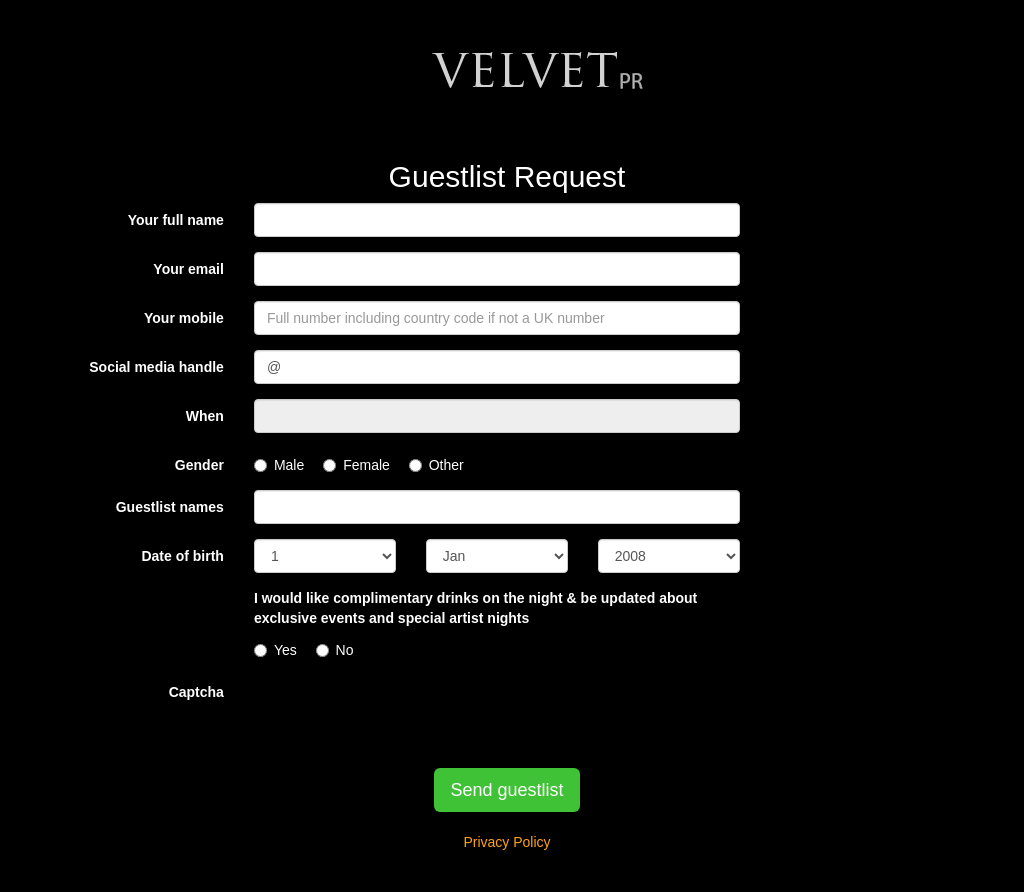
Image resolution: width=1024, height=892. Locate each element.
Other (436, 465)
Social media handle (156, 367)
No (335, 650)
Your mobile (184, 318)
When (205, 416)
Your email (188, 269)
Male (279, 465)
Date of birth (182, 556)
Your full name (176, 220)
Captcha (196, 692)
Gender (199, 465)
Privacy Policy (506, 842)
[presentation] (406, 714)
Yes (275, 650)
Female (356, 465)
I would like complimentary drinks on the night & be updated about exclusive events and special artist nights (475, 608)
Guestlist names (170, 507)
